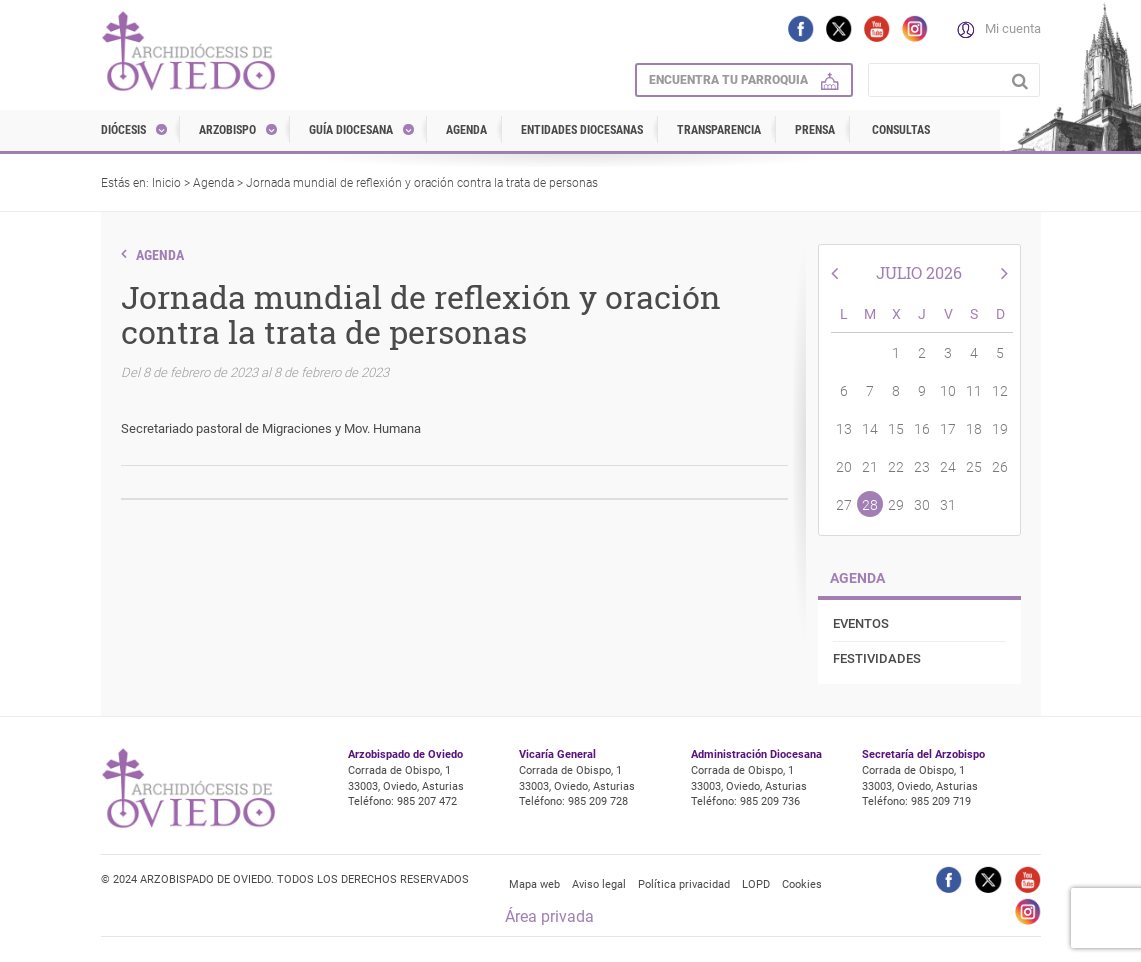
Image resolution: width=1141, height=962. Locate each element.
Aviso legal (599, 884)
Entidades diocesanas (582, 130)
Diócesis (123, 130)
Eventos (861, 623)
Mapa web (534, 884)
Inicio (166, 183)
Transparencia (719, 130)
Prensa (815, 130)
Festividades (877, 658)
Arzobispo (227, 130)
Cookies (802, 884)
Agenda (466, 130)
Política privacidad (684, 884)
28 (870, 505)
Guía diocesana (351, 130)
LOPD (756, 884)
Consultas (901, 130)
